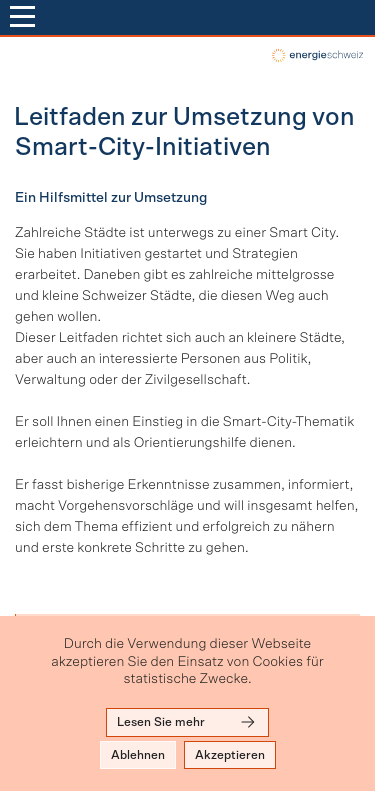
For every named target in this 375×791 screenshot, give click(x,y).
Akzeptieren (230, 755)
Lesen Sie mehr (187, 722)
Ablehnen (138, 755)
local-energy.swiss (316, 55)
